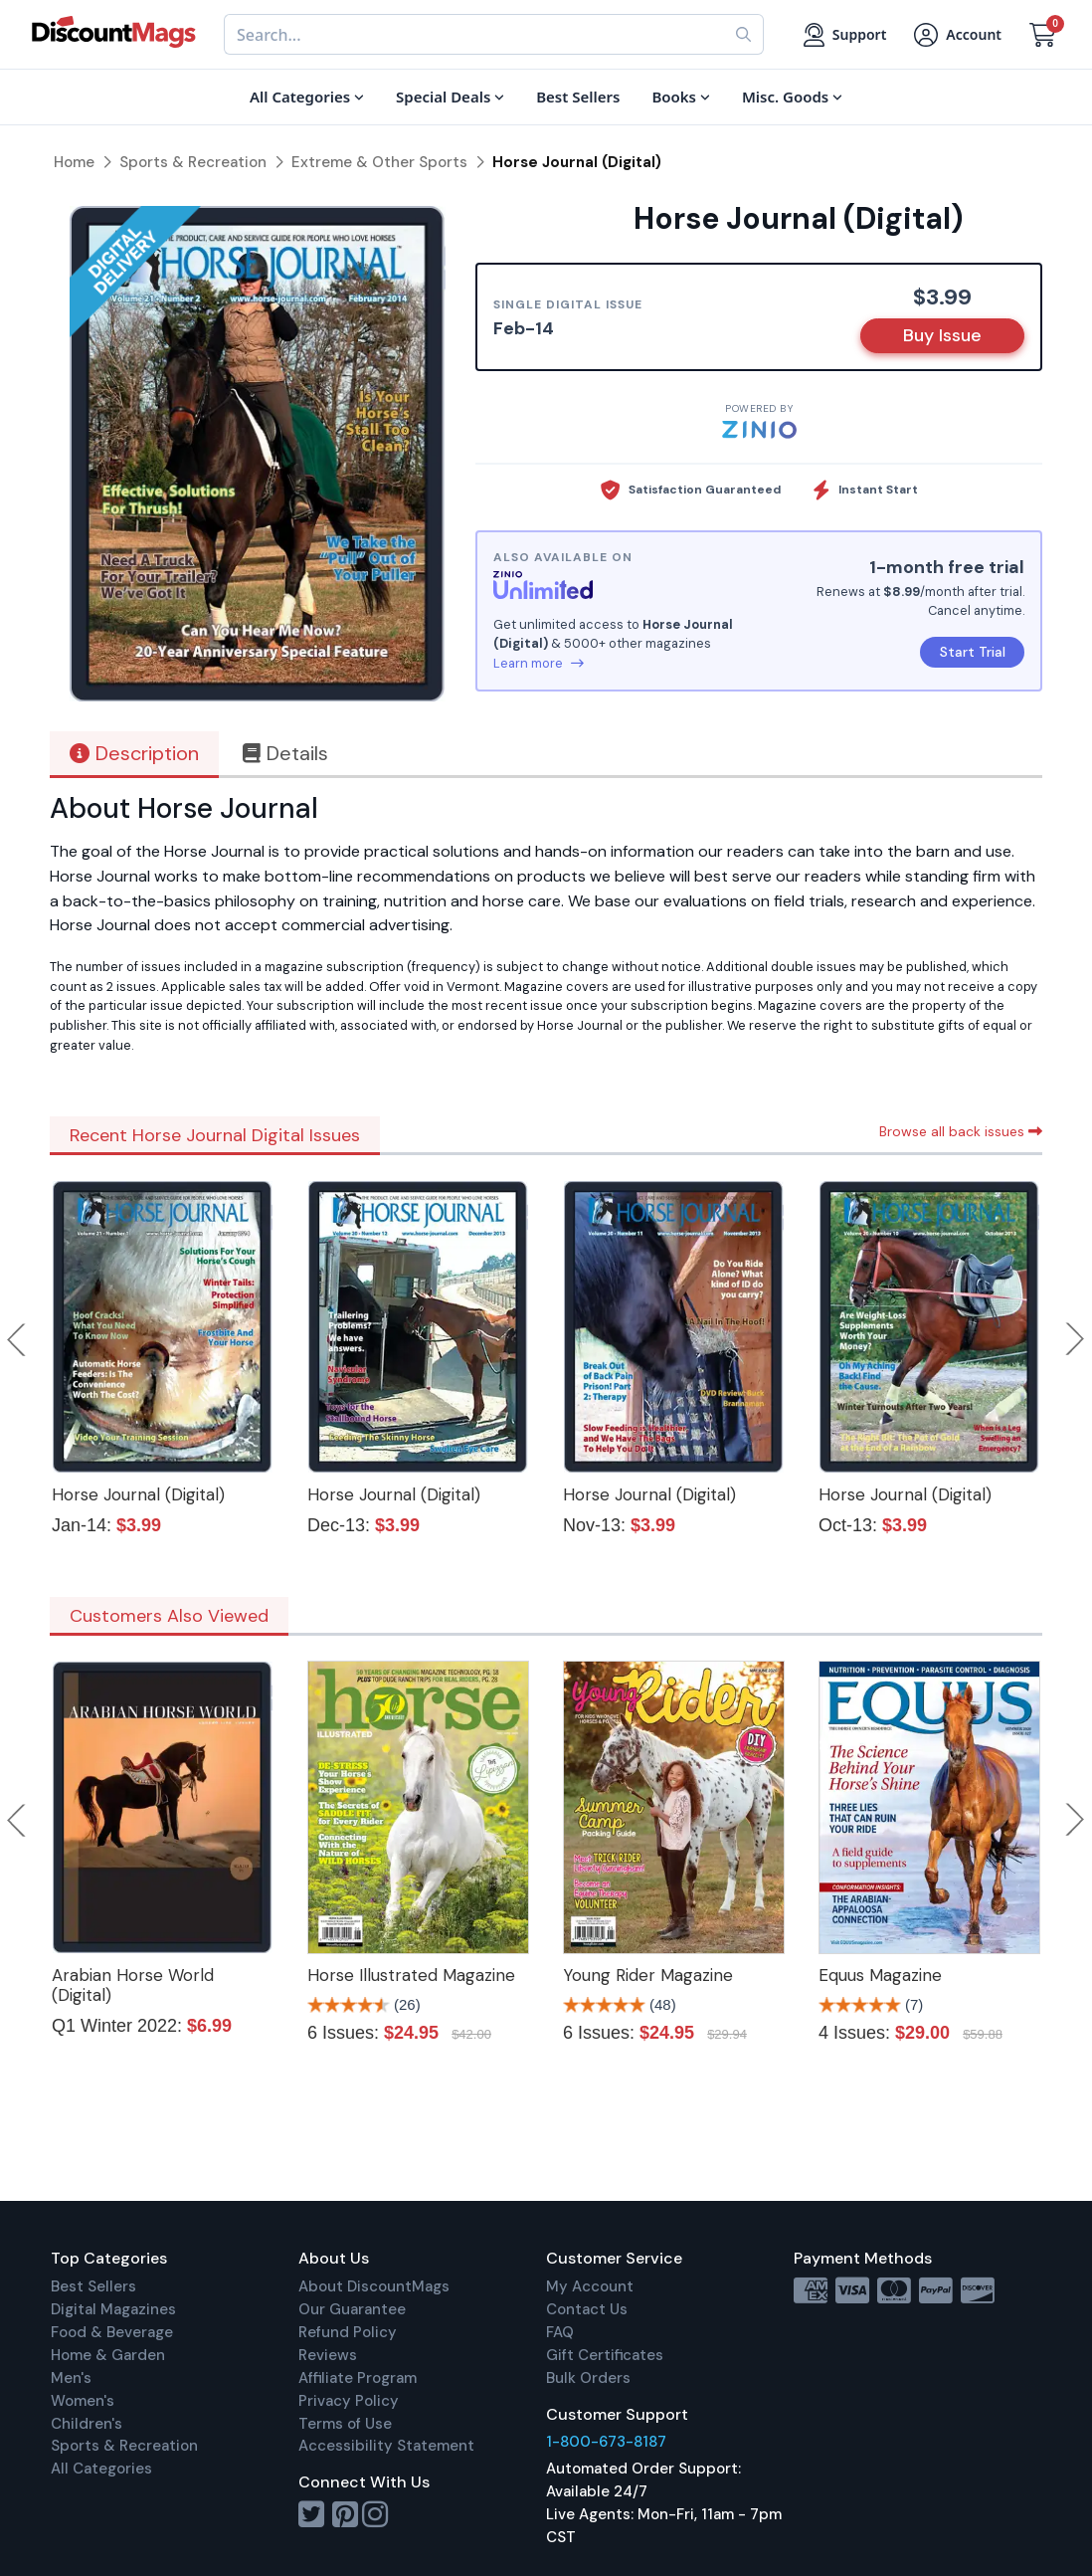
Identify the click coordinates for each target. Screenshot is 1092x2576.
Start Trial (972, 652)
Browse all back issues (960, 1131)
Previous (18, 1339)
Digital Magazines (113, 2309)
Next (1075, 1339)
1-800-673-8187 (606, 2442)
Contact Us (587, 2309)
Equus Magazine (880, 1975)
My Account (590, 2286)
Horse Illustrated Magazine (411, 1975)
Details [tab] (285, 753)
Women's (82, 2401)
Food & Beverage (112, 2332)
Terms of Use (345, 2424)
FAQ (560, 2332)
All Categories (101, 2468)
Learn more (538, 663)
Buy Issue (942, 335)
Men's (71, 2378)
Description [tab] (134, 753)
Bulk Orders (588, 2378)
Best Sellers (93, 2286)
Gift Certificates (604, 2355)
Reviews (327, 2355)
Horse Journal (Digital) (138, 1494)
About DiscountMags (374, 2286)
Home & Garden (108, 2355)
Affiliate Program (357, 2378)
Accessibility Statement (386, 2446)
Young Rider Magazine (648, 1975)
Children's (86, 2424)
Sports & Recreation (124, 2446)
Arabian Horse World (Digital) (133, 1985)
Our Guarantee (352, 2309)
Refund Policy (347, 2332)
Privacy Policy (348, 2401)
